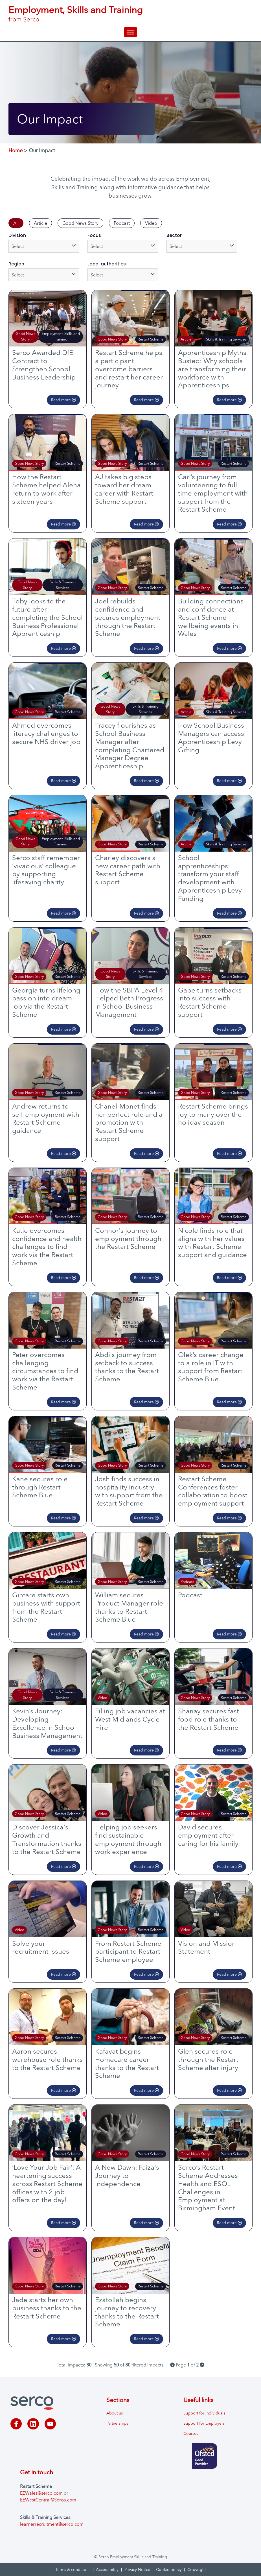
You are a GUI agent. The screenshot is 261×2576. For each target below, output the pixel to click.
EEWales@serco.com (41, 2493)
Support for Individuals (204, 2413)
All (16, 223)
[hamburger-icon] (130, 32)
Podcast (122, 223)
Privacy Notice (137, 2569)
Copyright (197, 2569)
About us (114, 2413)
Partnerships (117, 2423)
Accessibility (107, 2569)
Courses (190, 2433)
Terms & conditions (72, 2569)
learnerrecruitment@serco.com (52, 2524)
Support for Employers (204, 2423)
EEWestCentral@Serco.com (48, 2500)
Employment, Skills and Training (75, 9)
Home (15, 150)
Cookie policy (169, 2569)
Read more (63, 399)
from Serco (23, 19)
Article (40, 223)
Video (151, 223)
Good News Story (80, 223)
